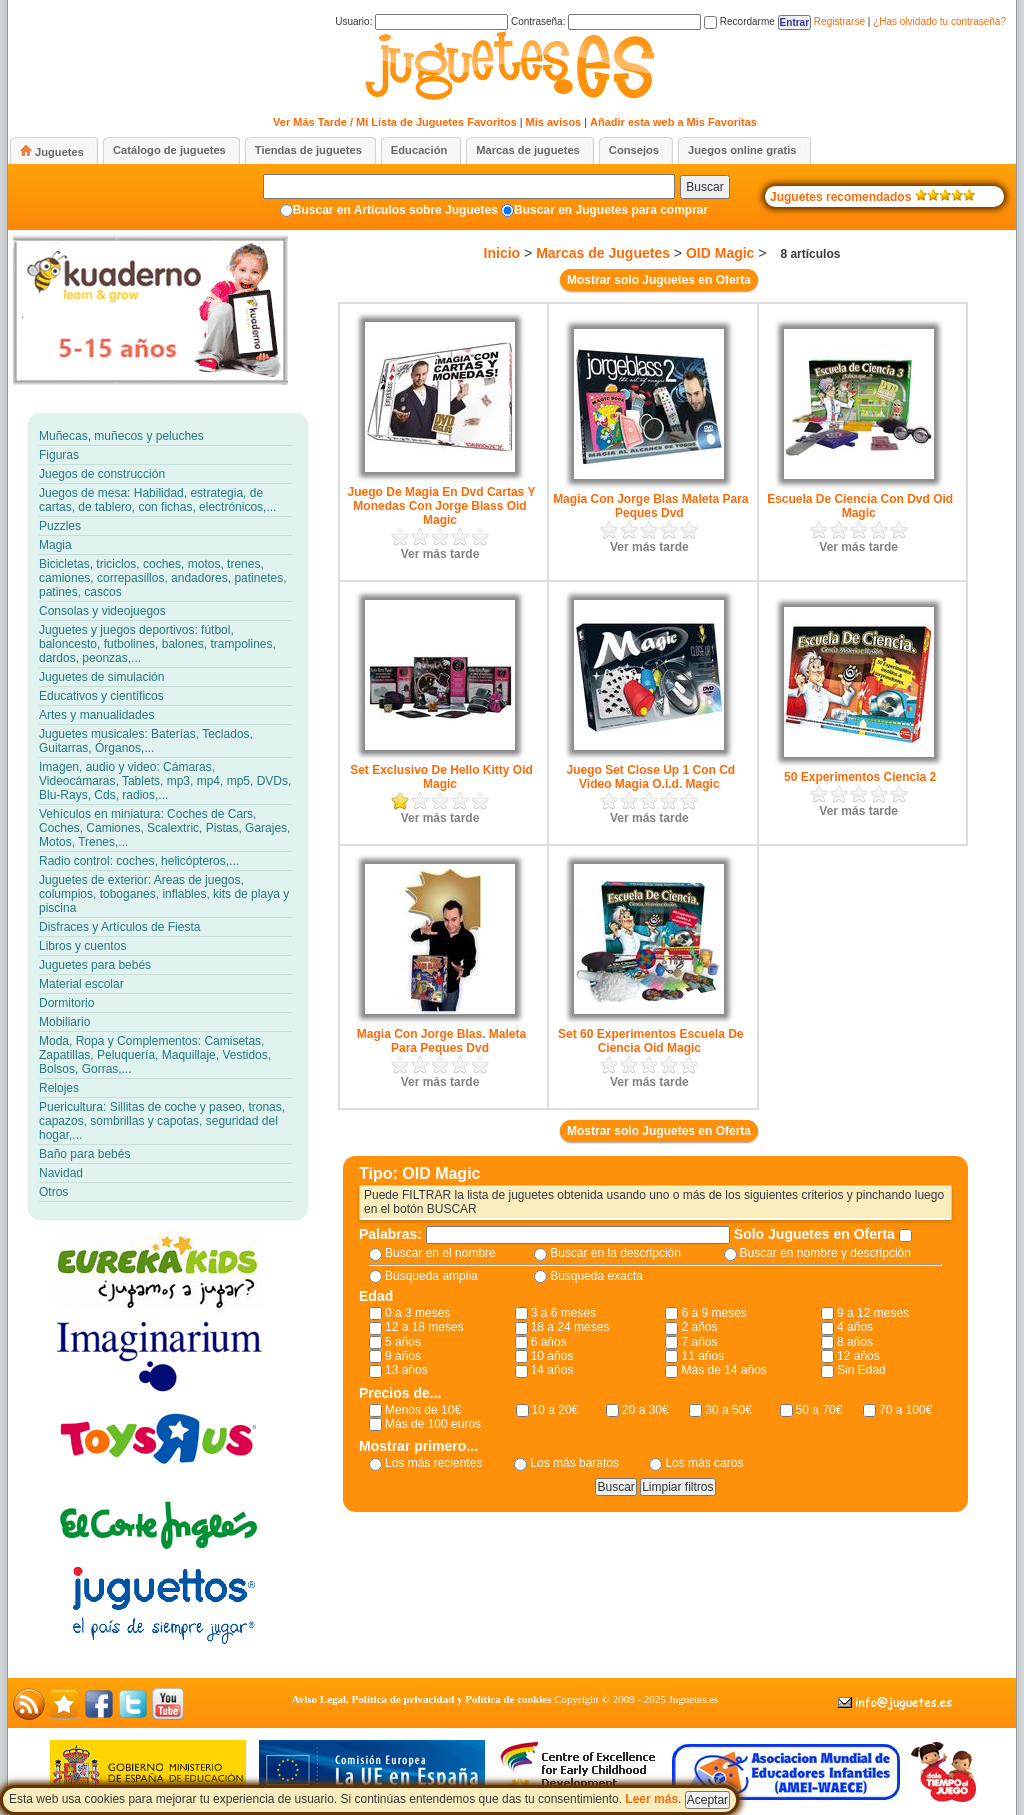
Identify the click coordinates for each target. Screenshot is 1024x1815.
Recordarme (739, 21)
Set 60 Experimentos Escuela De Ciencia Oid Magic (650, 1041)
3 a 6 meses (563, 1313)
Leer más (651, 1799)
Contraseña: (606, 21)
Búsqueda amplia (431, 1276)
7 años (699, 1342)
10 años (552, 1356)
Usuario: (421, 21)
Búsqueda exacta (596, 1276)
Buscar (704, 187)
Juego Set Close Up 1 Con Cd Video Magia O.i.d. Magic (650, 777)
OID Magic (720, 253)
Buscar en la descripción (615, 1253)
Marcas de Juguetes (603, 253)
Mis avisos (554, 122)
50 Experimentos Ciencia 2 (860, 777)
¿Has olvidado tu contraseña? (939, 21)
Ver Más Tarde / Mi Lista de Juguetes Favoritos (395, 122)
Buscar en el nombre (440, 1253)
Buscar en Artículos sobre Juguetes (395, 210)
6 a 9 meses (713, 1313)
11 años (702, 1356)
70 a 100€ (905, 1410)
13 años (406, 1370)
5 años (403, 1342)
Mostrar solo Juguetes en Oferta (659, 280)
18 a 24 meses (570, 1327)
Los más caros (704, 1463)
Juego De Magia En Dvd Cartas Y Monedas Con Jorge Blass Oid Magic (442, 506)
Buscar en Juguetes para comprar (611, 210)
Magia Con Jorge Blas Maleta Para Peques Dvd (650, 506)
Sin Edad (861, 1370)
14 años (552, 1370)
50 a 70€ (819, 1410)
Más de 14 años (723, 1370)
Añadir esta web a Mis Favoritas (673, 122)
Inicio (502, 253)
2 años (699, 1327)
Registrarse (839, 21)
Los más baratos (574, 1463)
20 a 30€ (645, 1410)
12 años (858, 1356)
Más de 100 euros (433, 1424)
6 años (549, 1342)
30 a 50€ (728, 1410)
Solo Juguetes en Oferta (816, 1234)
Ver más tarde (440, 554)
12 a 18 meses (424, 1327)
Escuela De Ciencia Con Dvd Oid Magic (860, 506)
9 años (403, 1356)
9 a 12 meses (873, 1313)
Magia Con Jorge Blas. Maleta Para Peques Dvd (441, 1041)
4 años (855, 1327)
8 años (855, 1342)
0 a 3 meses (417, 1313)
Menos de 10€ (423, 1410)
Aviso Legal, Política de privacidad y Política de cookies (422, 1699)
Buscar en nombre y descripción (825, 1253)
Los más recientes (433, 1463)
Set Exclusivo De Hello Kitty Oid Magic (441, 777)
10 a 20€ (555, 1410)
